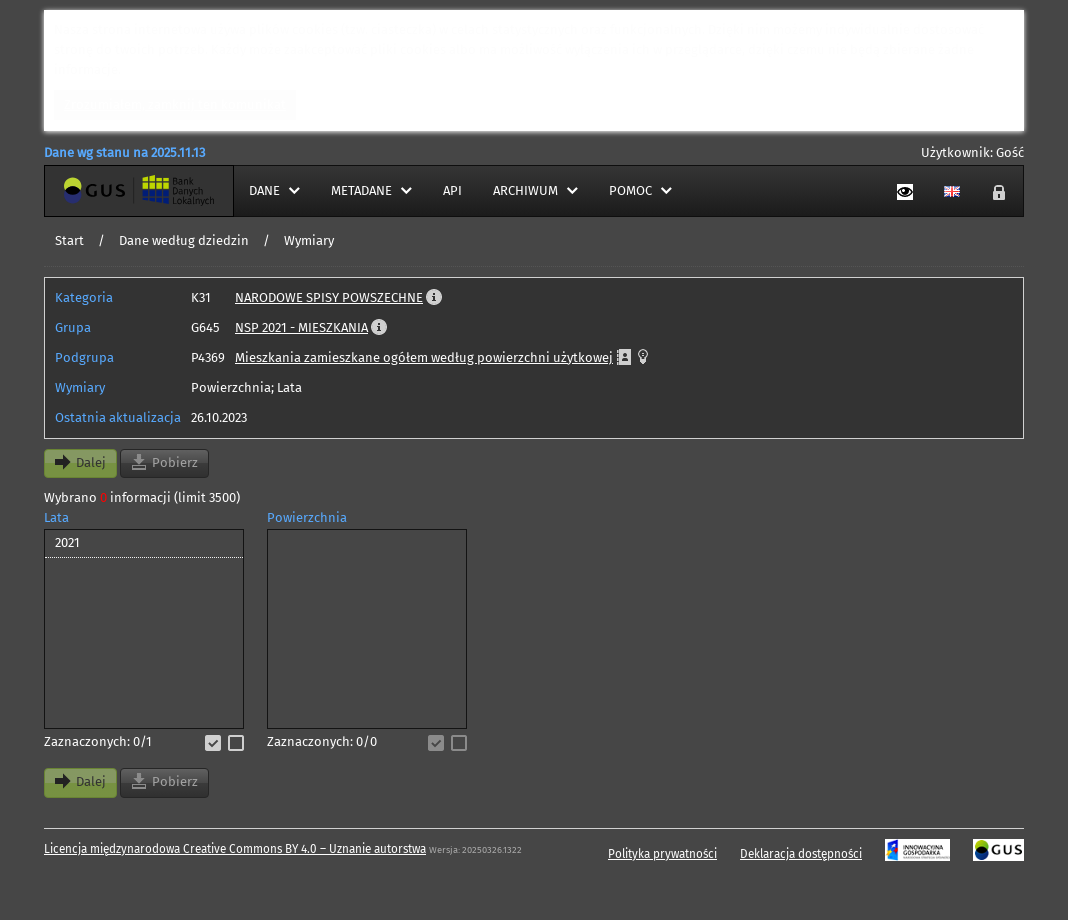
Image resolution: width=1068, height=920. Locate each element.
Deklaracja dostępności (801, 854)
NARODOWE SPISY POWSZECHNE (329, 297)
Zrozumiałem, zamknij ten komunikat (175, 104)
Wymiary (309, 240)
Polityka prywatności (662, 854)
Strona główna (88, 190)
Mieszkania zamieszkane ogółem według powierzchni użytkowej (424, 357)
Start (69, 240)
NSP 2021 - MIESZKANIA (301, 327)
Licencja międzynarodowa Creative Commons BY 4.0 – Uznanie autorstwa (235, 849)
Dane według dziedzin (184, 240)
